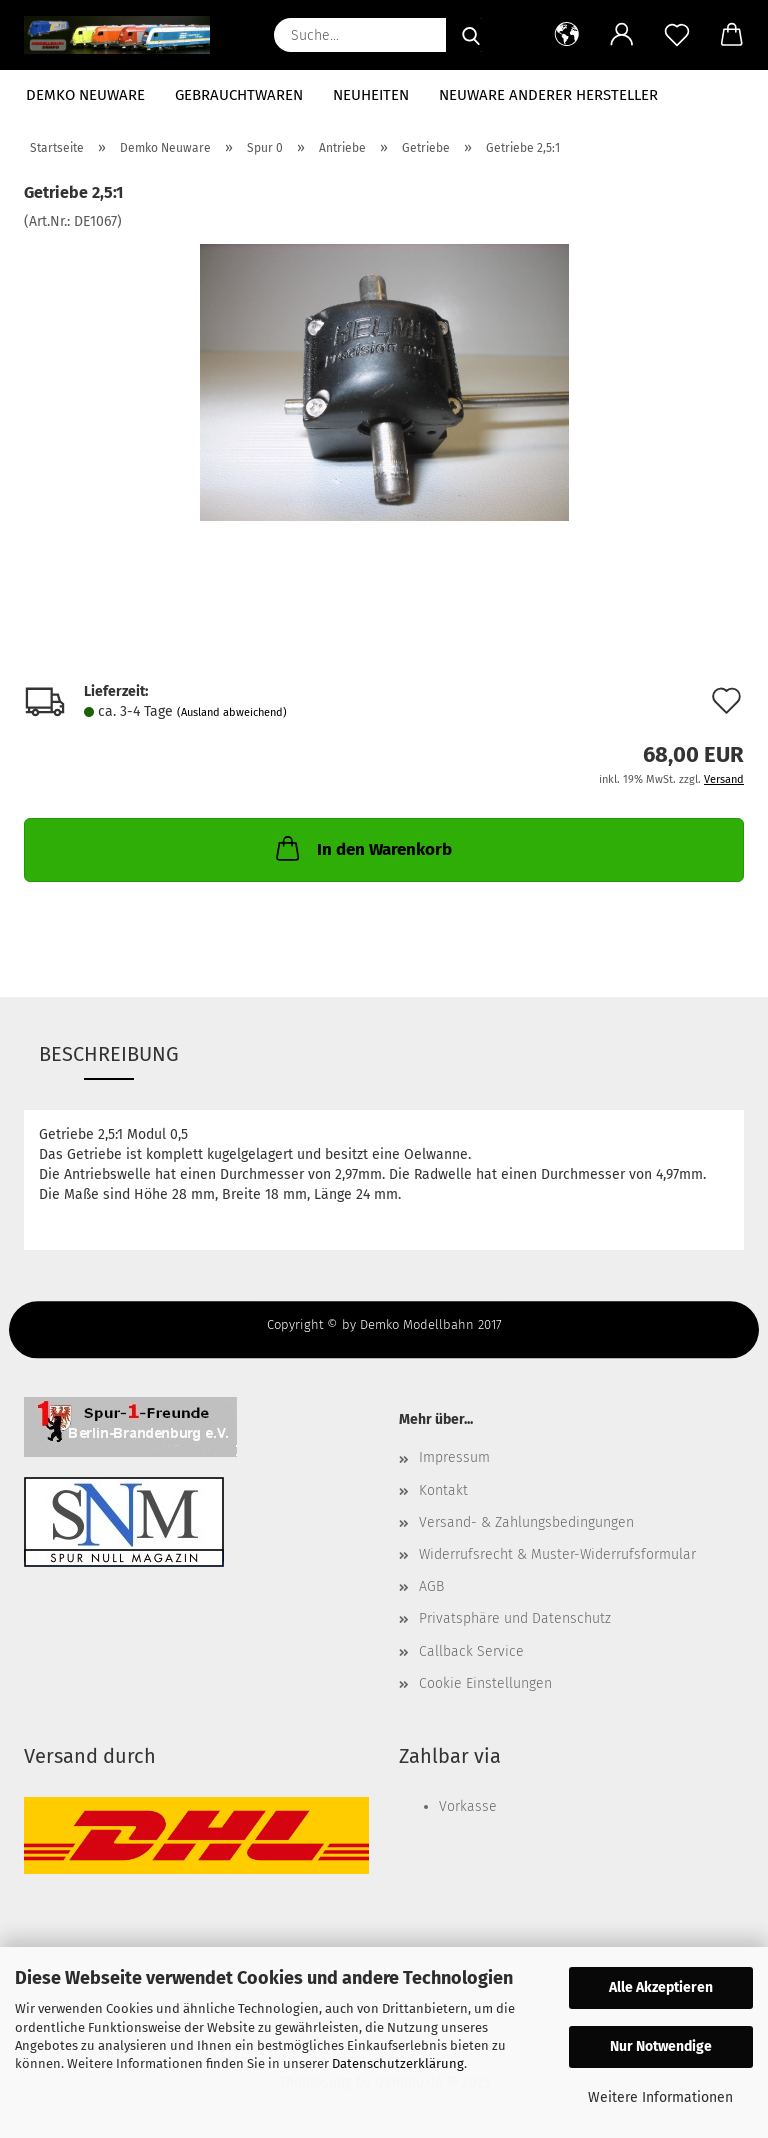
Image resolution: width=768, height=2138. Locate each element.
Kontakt (443, 1490)
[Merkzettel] (676, 35)
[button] (566, 35)
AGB (431, 1586)
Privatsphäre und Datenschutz (515, 1618)
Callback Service (471, 1651)
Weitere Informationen (660, 2097)
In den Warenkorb (362, 848)
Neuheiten (371, 95)
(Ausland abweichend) (232, 712)
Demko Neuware (85, 95)
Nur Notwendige (661, 2046)
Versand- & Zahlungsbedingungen (526, 1522)
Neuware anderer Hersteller (548, 95)
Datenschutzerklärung (398, 2063)
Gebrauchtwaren (239, 95)
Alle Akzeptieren (661, 1987)
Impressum (454, 1457)
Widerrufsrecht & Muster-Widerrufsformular (557, 1554)
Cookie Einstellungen (485, 1683)
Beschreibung (109, 1054)
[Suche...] (471, 35)
